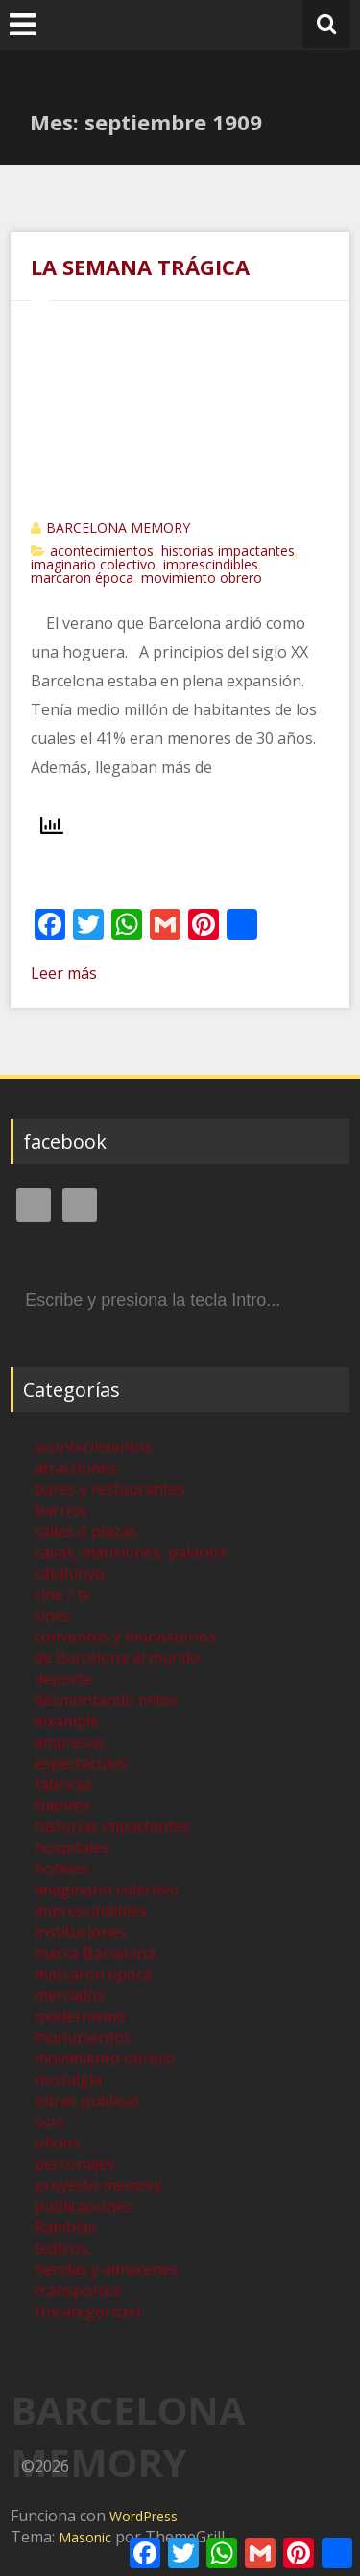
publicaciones (83, 2205)
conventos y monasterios (125, 1636)
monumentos (83, 2037)
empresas (70, 1741)
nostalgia (68, 2079)
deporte (63, 1678)
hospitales (72, 1847)
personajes (75, 2163)
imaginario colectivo (93, 564)
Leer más (64, 973)
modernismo (80, 2016)
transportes (78, 2290)
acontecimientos (102, 551)
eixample (67, 1720)
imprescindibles (210, 564)
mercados (70, 1995)
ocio (49, 2121)
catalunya (69, 1573)
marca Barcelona (95, 1952)
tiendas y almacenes (107, 2269)
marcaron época (82, 578)
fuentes (62, 1805)
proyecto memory (98, 2184)
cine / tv (62, 1594)
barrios (61, 1509)
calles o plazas (86, 1531)
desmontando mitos (107, 1699)
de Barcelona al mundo (117, 1657)
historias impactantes (228, 551)
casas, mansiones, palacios (131, 1552)
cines (53, 1615)
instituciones (81, 1931)
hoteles (61, 1868)
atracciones (76, 1467)
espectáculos (81, 1763)
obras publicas (87, 2100)
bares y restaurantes (110, 1488)
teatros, (63, 2248)
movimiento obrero (201, 578)
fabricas (63, 1784)
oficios (58, 2142)
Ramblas (65, 2227)
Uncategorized (87, 2311)
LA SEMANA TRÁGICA (140, 266)
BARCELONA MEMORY (118, 528)
